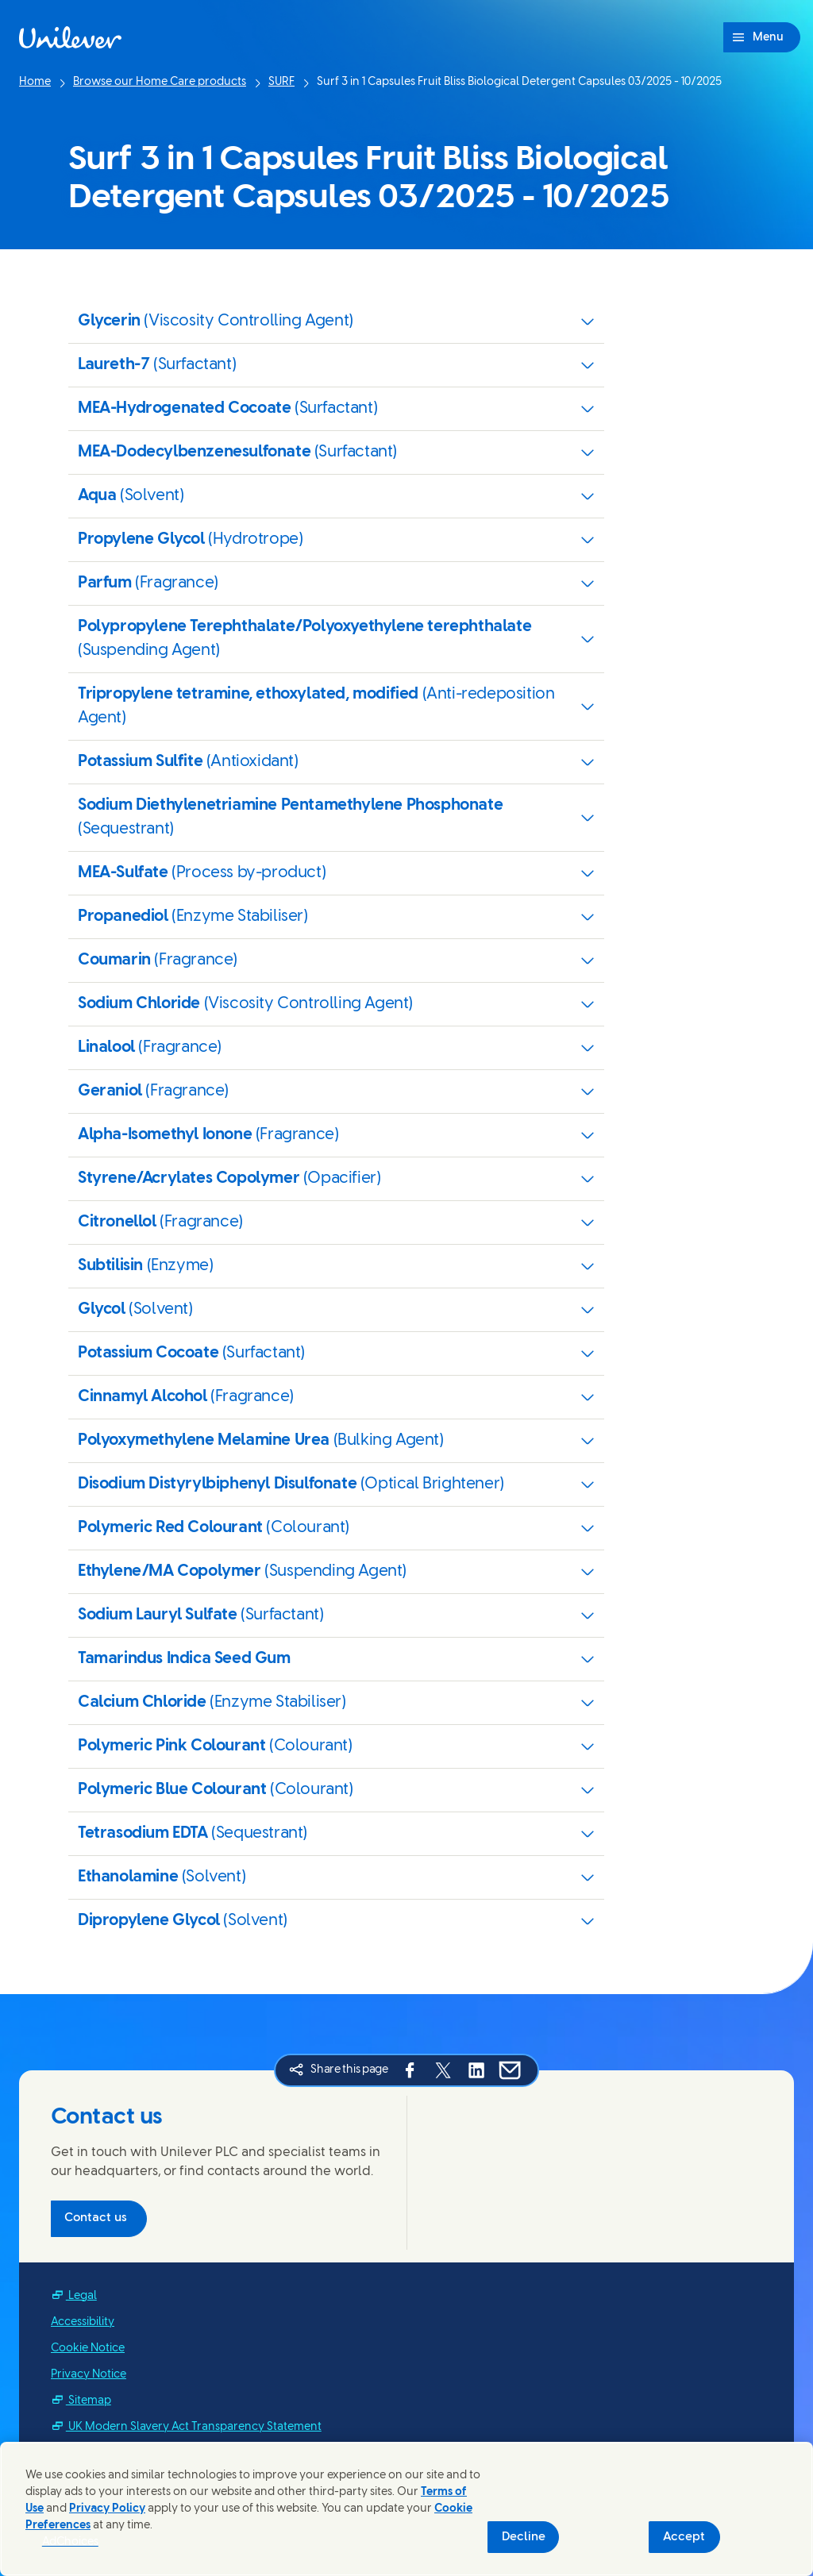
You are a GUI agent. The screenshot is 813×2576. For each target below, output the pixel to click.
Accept (684, 2537)
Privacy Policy (107, 2509)
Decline (523, 2537)
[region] (406, 2509)
